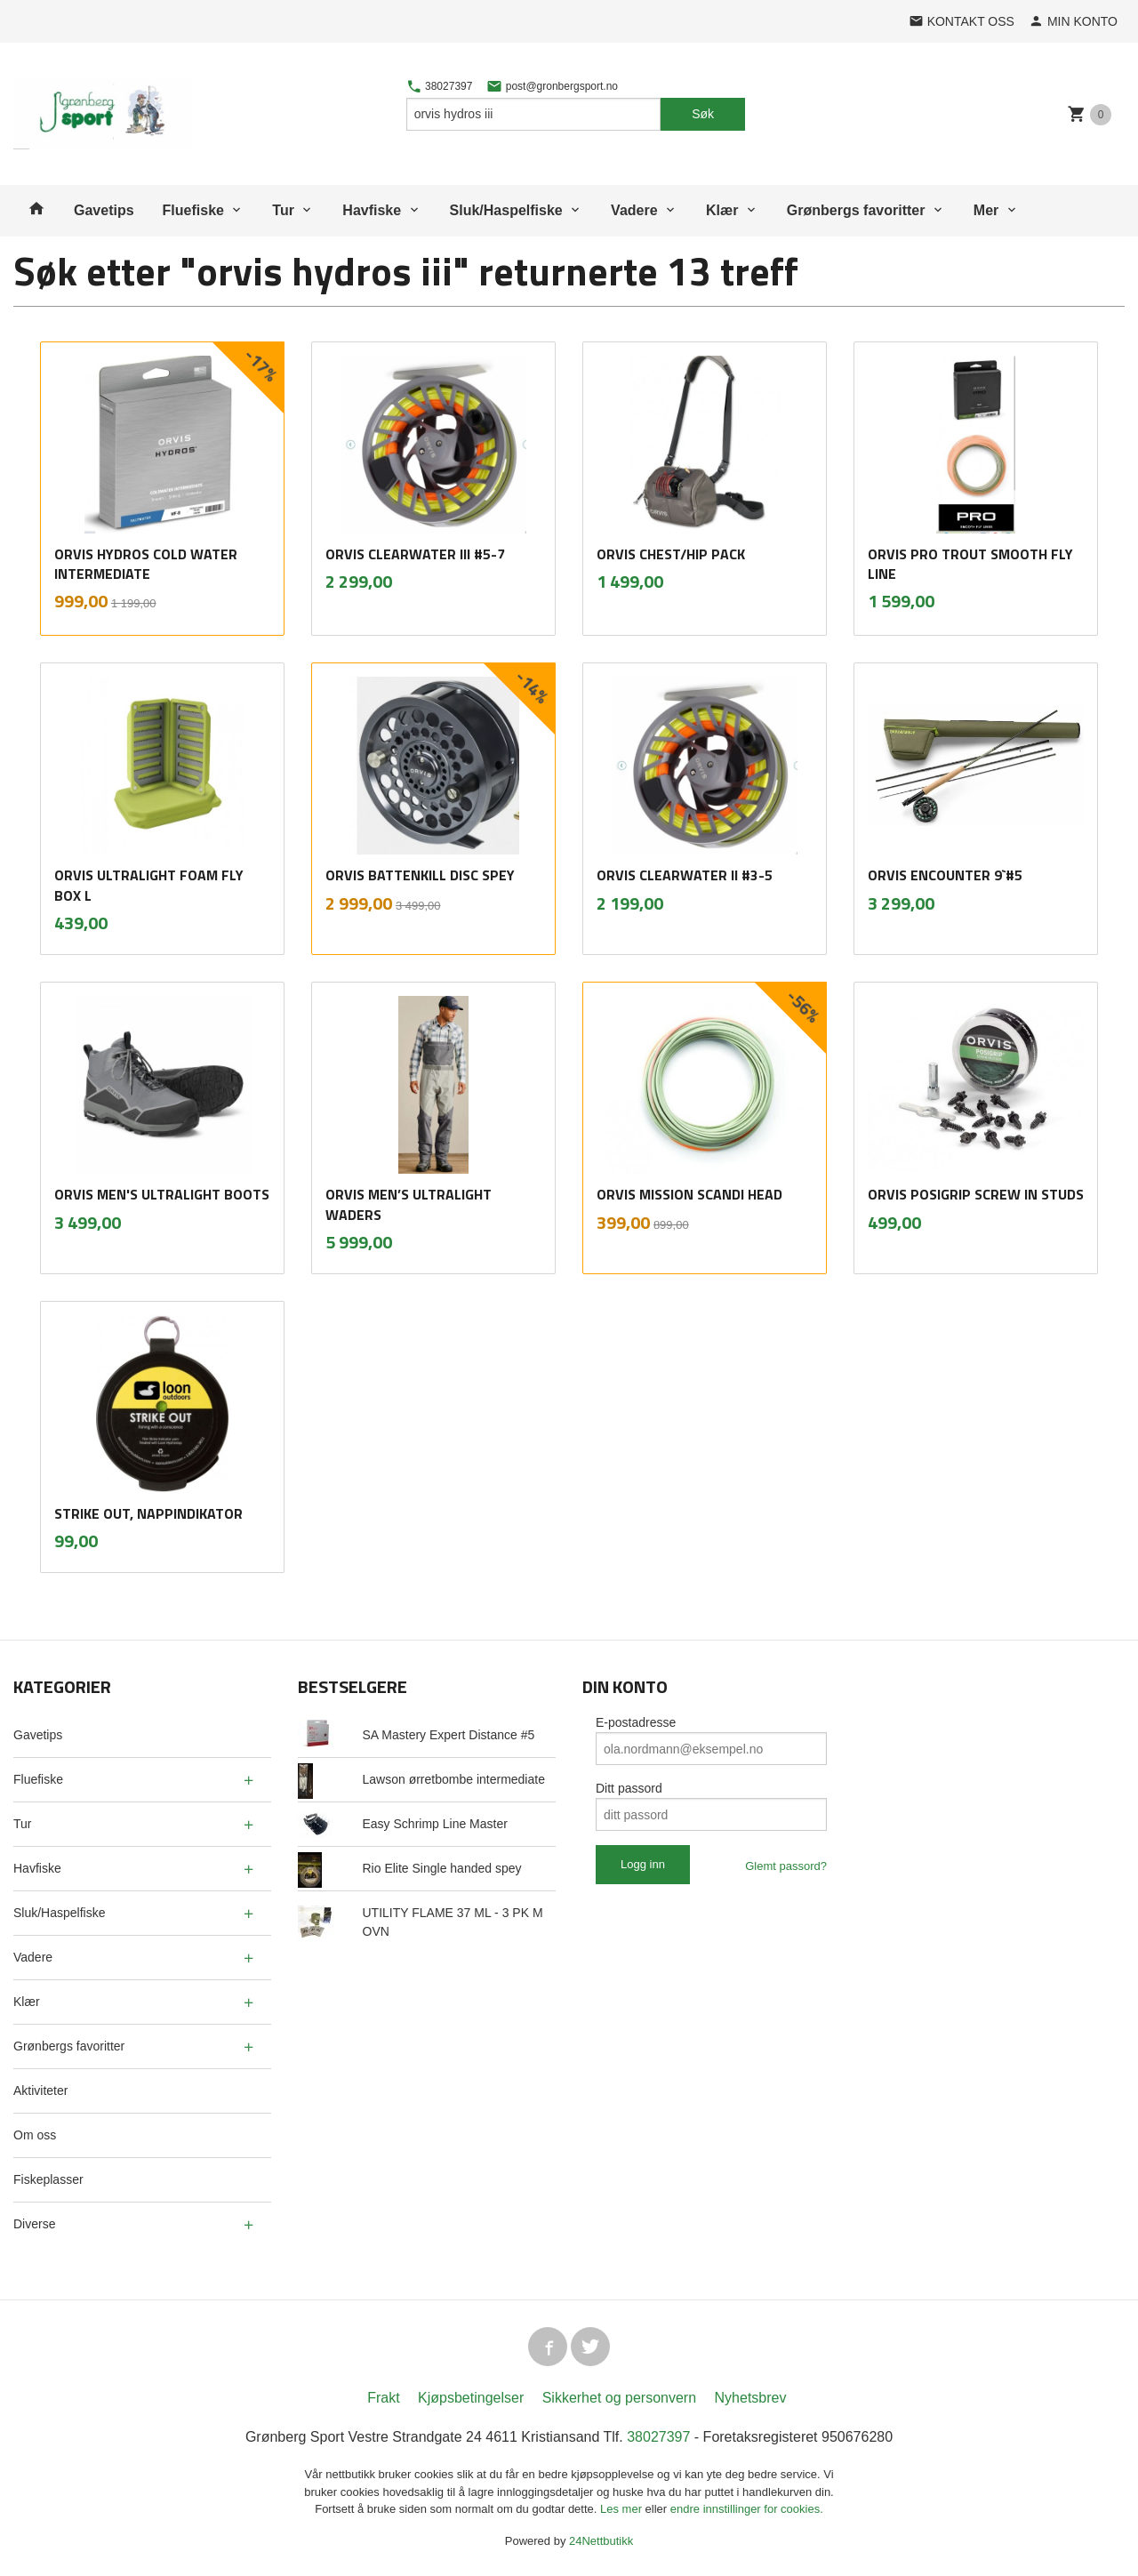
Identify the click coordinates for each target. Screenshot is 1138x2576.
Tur (283, 210)
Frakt (383, 2397)
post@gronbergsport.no (552, 86)
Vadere (634, 210)
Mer (986, 210)
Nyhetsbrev (751, 2397)
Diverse (34, 2224)
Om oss (34, 2135)
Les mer (622, 2509)
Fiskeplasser (48, 2179)
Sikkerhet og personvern (619, 2397)
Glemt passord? (786, 1866)
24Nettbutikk (601, 2541)
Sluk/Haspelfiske (506, 210)
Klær (722, 210)
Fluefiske (193, 210)
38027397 (439, 86)
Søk (703, 114)
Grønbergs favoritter (856, 210)
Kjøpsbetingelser (471, 2397)
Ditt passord (629, 1788)
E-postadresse (636, 1722)
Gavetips (104, 210)
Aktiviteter (40, 2090)
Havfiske (371, 210)
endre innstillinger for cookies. (746, 2509)
